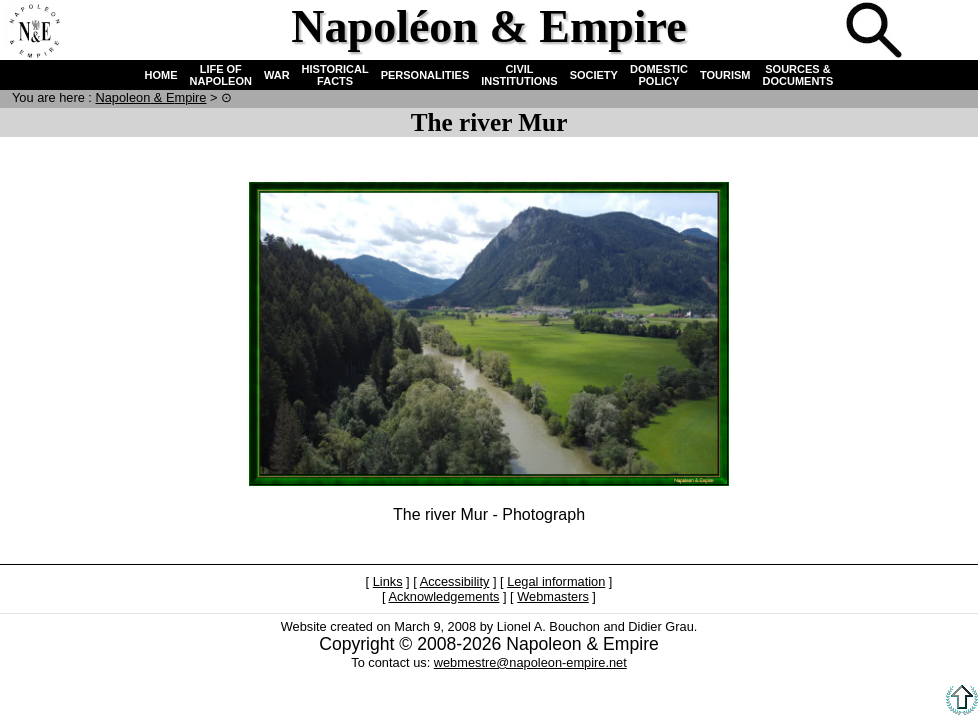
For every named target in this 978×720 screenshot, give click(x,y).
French (942, 32)
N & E (150, 97)
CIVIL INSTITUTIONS (519, 75)
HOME (161, 75)
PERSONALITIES (425, 75)
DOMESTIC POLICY (659, 75)
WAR (277, 75)
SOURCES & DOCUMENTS (798, 75)
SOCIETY (594, 75)
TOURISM (725, 75)
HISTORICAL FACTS (335, 75)
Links (388, 581)
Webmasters (553, 596)
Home (34, 32)
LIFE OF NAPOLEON (221, 75)
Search (876, 32)
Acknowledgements (443, 596)
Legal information (556, 581)
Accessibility (455, 581)
